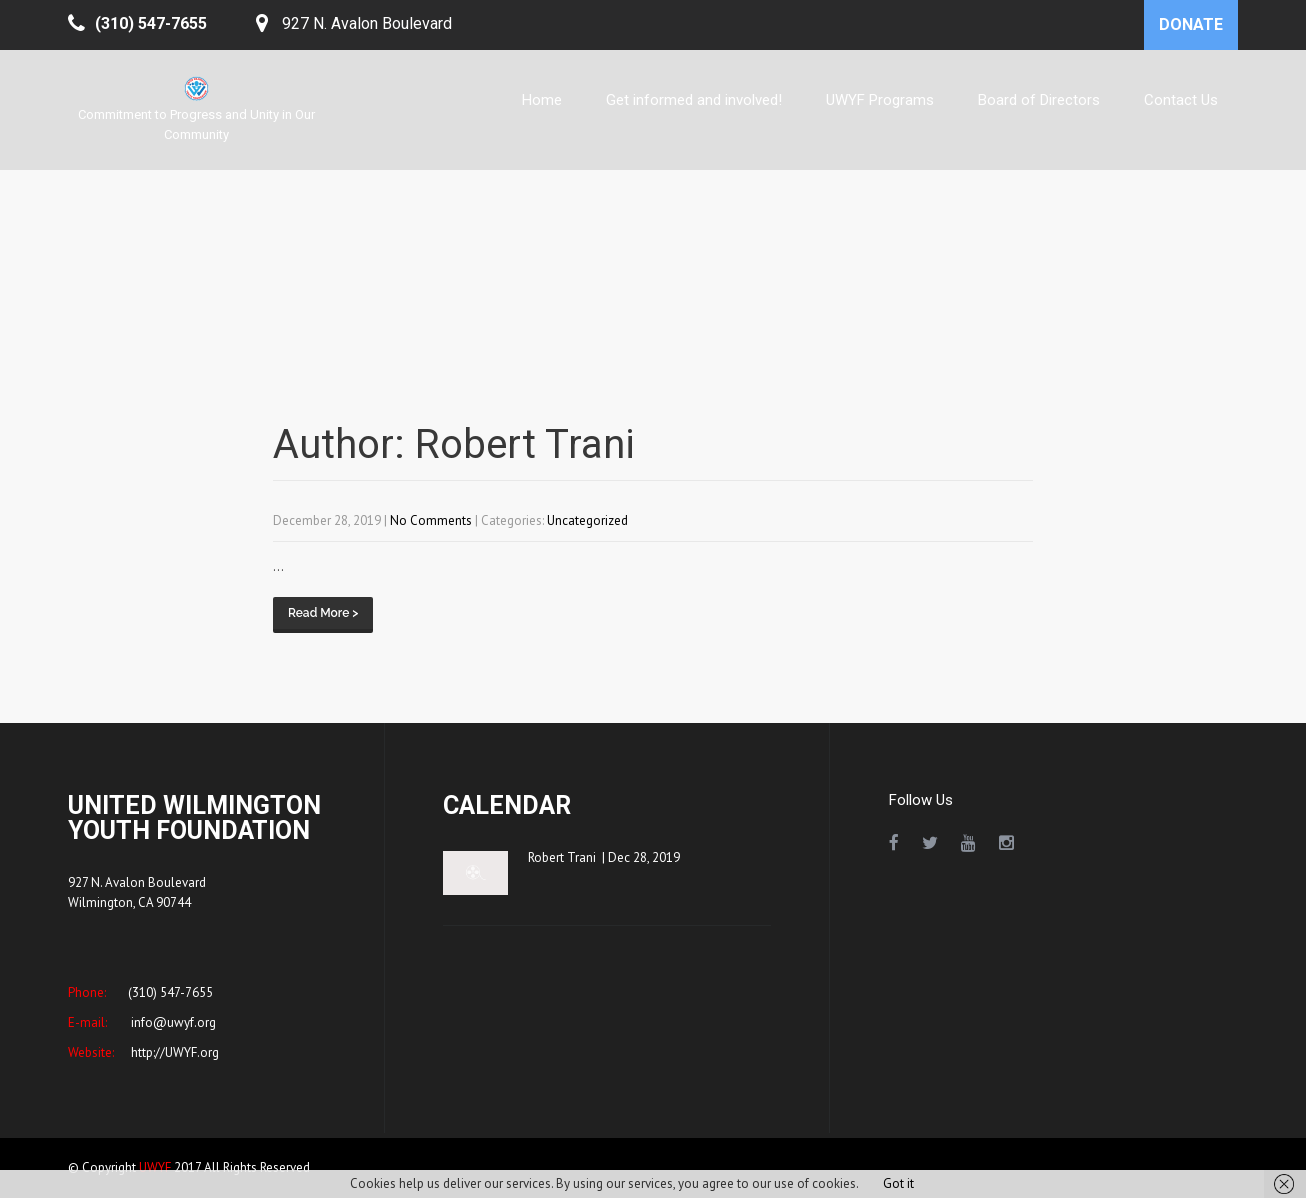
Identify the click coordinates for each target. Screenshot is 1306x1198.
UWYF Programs (880, 100)
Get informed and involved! (694, 100)
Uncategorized (587, 520)
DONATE (1191, 24)
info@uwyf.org (172, 1022)
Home (542, 100)
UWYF (155, 1167)
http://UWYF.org (173, 1052)
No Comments (431, 520)
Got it (898, 1183)
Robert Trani (562, 857)
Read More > (323, 613)
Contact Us (1181, 100)
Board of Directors (1039, 100)
